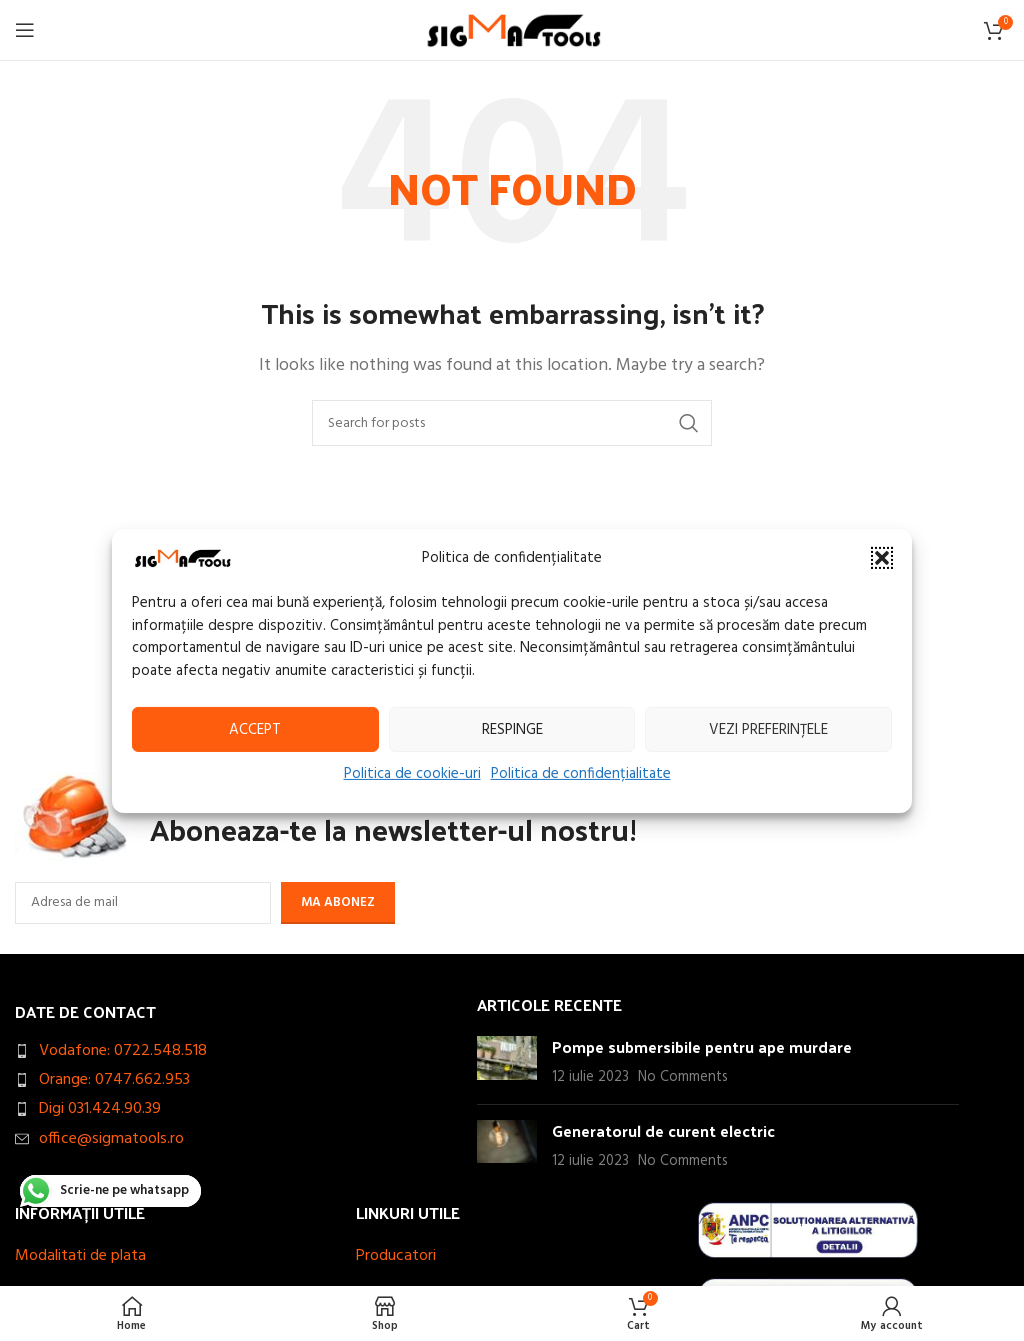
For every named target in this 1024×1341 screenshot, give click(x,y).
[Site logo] (512, 30)
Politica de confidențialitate (581, 774)
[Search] (512, 423)
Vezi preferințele (768, 729)
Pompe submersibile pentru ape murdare (702, 1046)
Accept (255, 729)
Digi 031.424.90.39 (100, 1109)
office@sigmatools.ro (111, 1139)
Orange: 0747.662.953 (114, 1080)
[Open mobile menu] (25, 30)
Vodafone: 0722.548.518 (123, 1051)
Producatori (396, 1256)
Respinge (512, 729)
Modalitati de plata (80, 1256)
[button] (882, 558)
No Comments (683, 1077)
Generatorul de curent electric (663, 1130)
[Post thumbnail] (507, 1062)
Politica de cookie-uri (412, 774)
